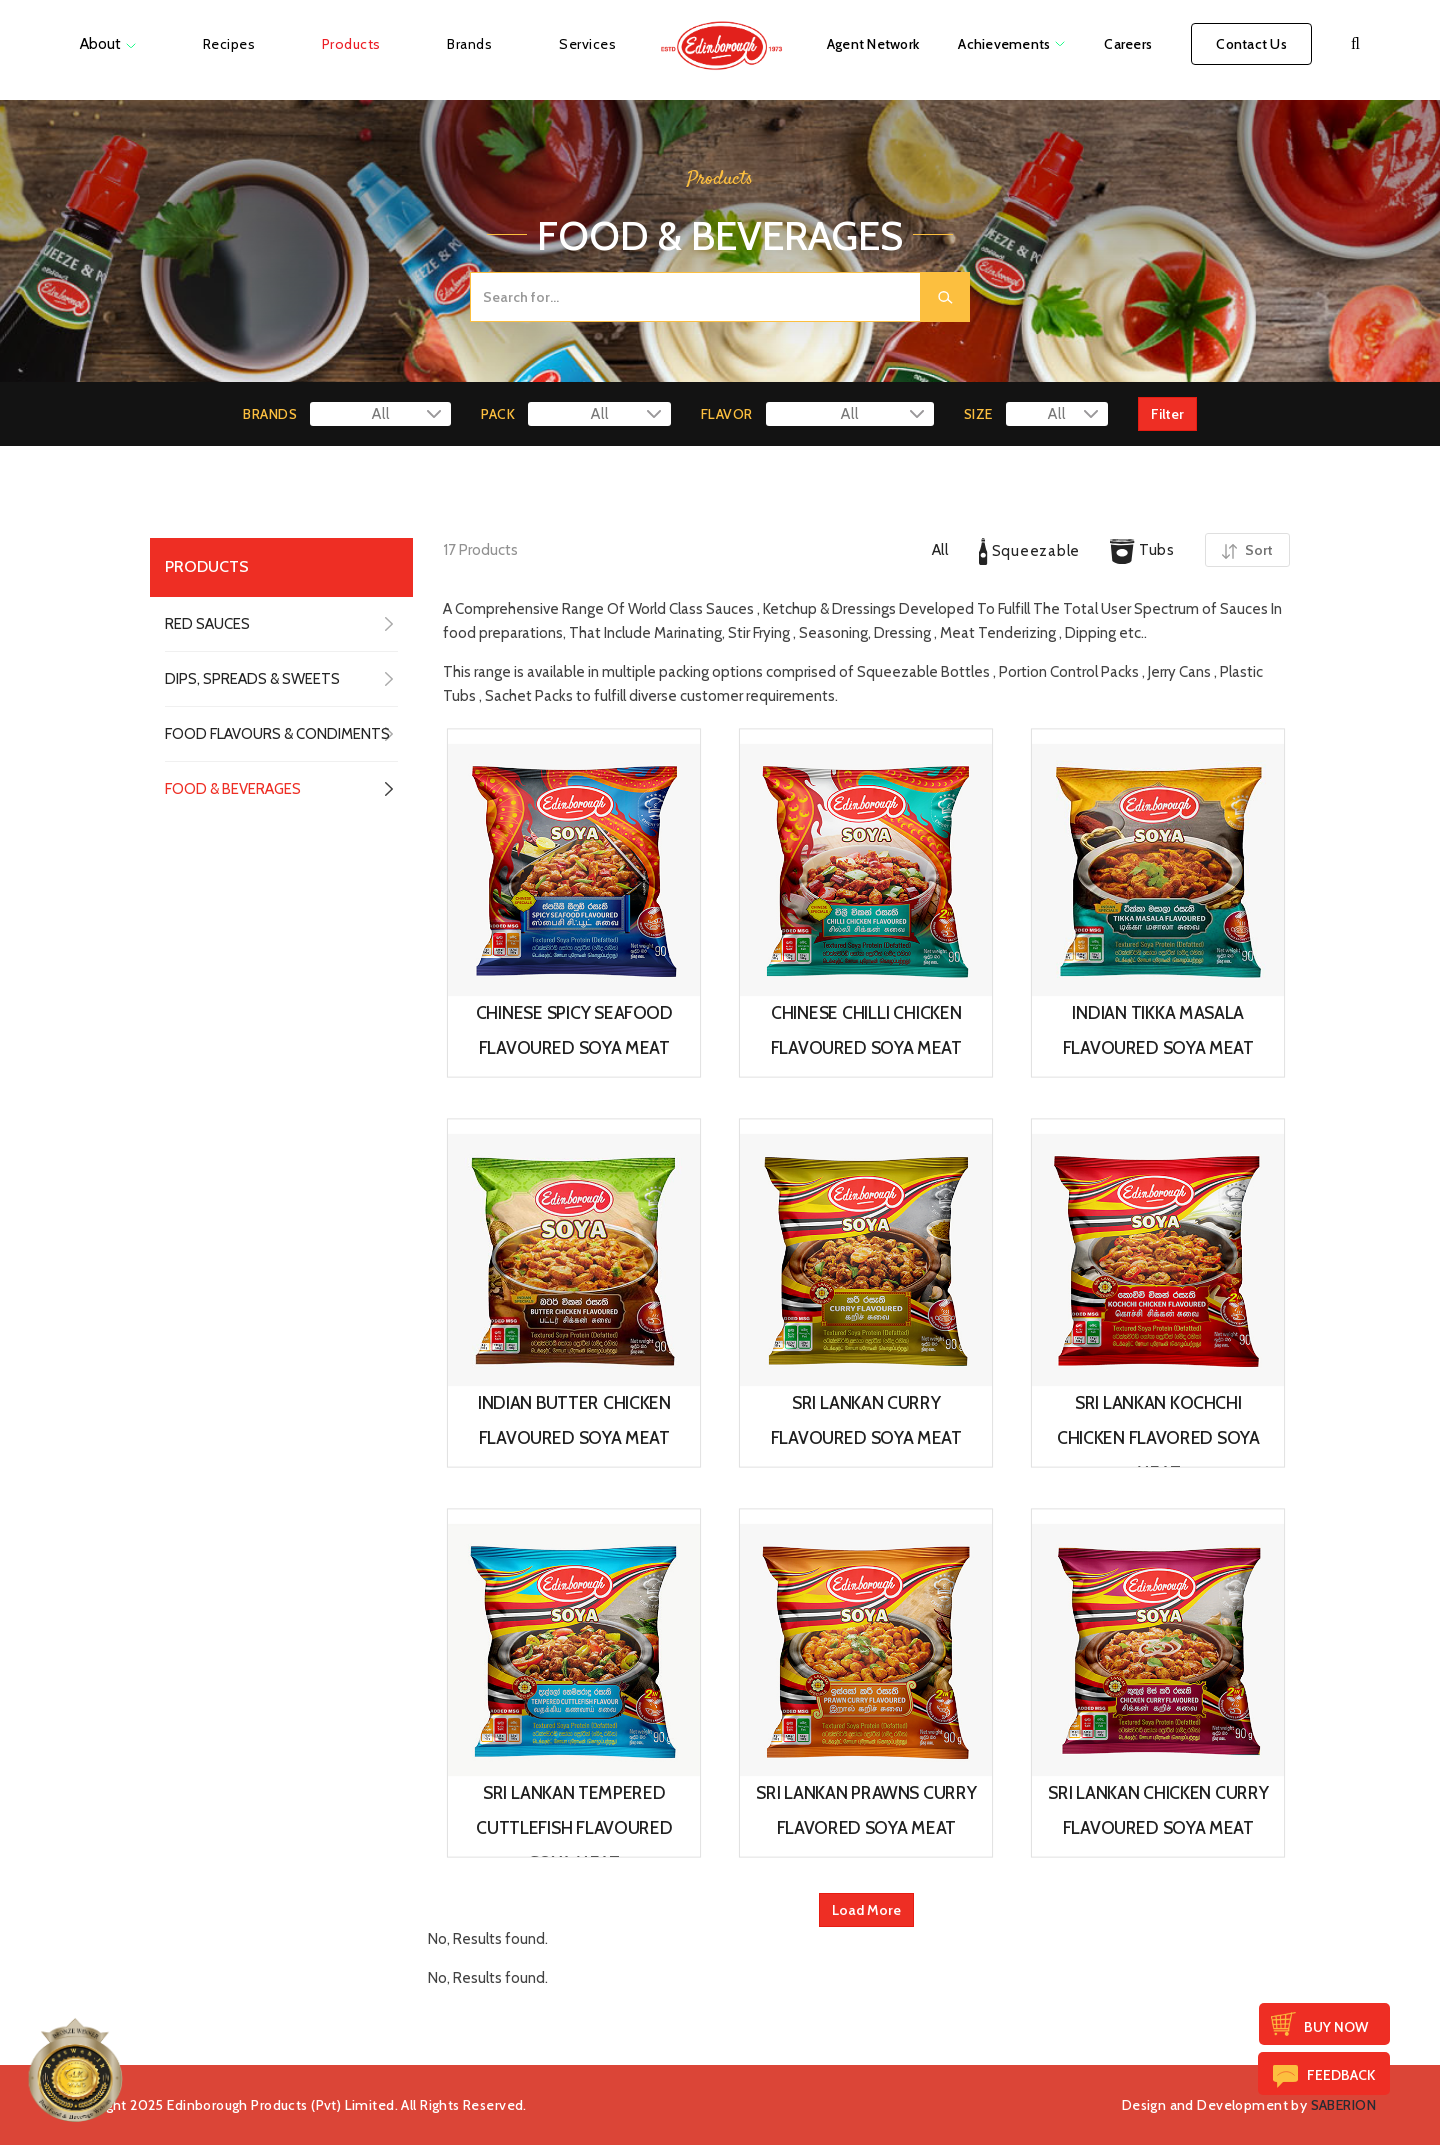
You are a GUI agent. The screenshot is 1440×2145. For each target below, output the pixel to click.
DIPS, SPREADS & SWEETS (252, 679)
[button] (1355, 44)
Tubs (1142, 551)
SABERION (1343, 2105)
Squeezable (1029, 552)
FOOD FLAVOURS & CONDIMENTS (277, 734)
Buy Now (1336, 2027)
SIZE (978, 414)
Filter (1167, 414)
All (940, 550)
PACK (498, 414)
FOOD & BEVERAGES (233, 789)
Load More (866, 1910)
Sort (1247, 550)
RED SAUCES (207, 624)
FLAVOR (727, 414)
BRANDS (270, 414)
